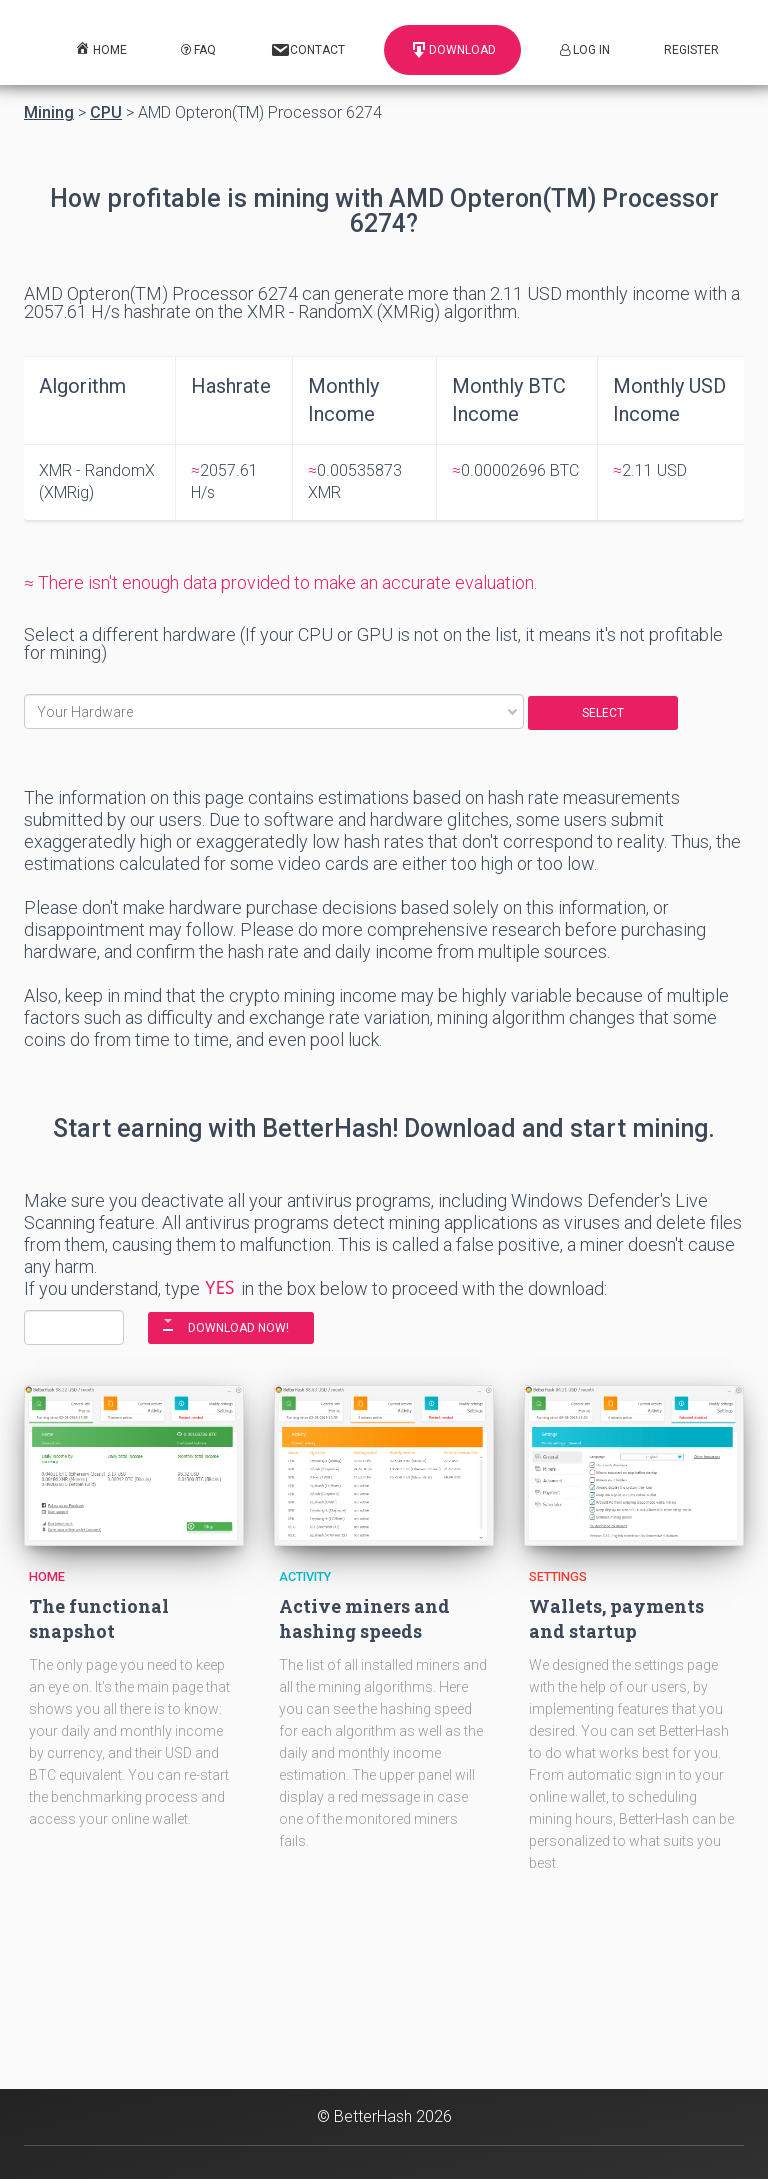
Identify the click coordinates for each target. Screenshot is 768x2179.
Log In (585, 50)
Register (691, 50)
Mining (49, 113)
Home (47, 1576)
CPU (106, 113)
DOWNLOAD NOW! (238, 1328)
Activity (305, 1576)
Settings (558, 1576)
